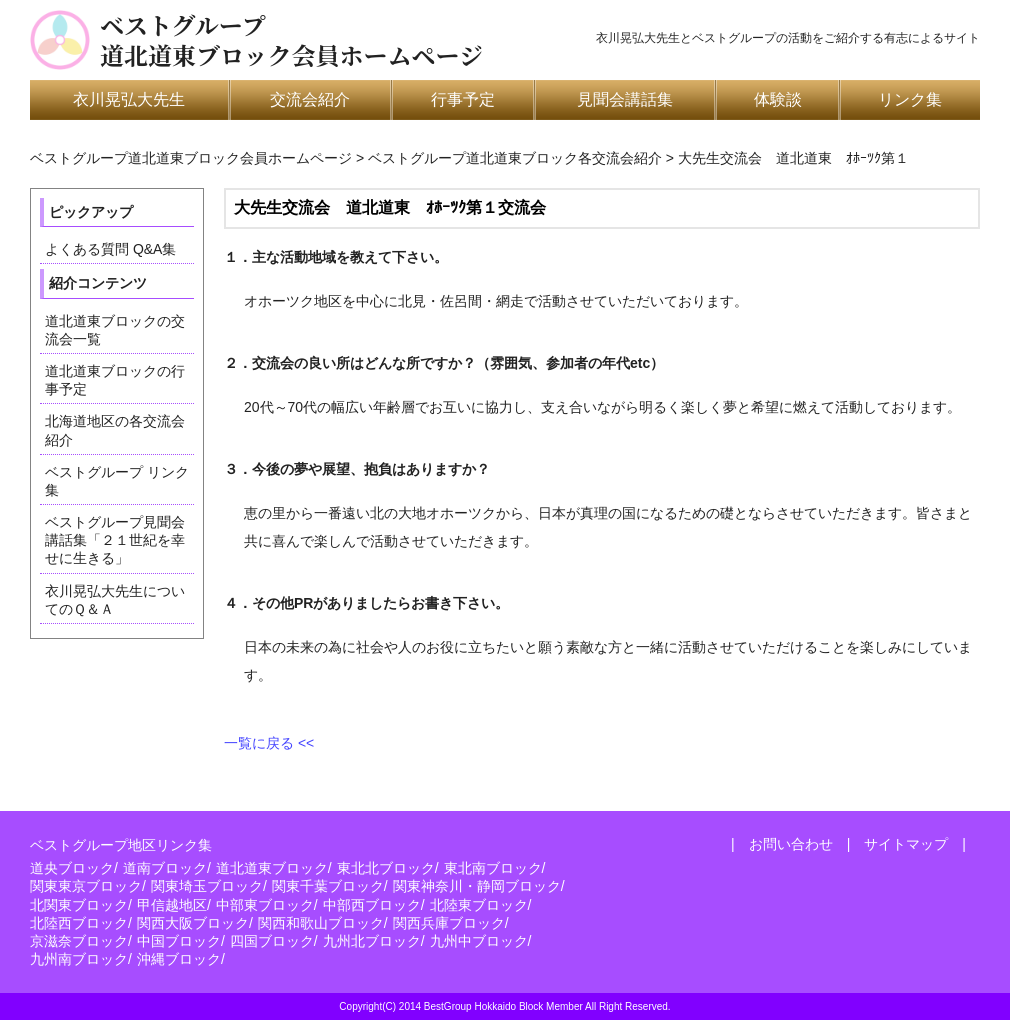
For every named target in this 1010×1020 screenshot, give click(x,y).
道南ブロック (165, 868)
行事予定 (463, 99)
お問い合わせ (791, 844)
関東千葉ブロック (328, 886)
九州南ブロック (79, 959)
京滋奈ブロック (79, 941)
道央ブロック (72, 868)
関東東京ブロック (86, 886)
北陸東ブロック (479, 905)
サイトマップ (906, 844)
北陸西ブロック (79, 923)
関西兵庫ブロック (449, 923)
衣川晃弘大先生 (129, 99)
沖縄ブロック (179, 959)
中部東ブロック (265, 905)
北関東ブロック (79, 905)
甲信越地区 (172, 905)
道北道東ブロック (272, 868)
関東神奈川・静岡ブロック (477, 886)
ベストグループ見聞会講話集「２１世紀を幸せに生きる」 (115, 540)
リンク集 (910, 99)
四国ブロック (272, 941)
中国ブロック (179, 941)
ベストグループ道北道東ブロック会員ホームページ (291, 40)
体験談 (778, 99)
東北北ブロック (386, 868)
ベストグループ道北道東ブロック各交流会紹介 (515, 158)
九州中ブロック (479, 941)
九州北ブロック (372, 941)
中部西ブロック (372, 905)
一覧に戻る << (269, 743)
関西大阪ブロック (193, 923)
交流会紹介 (310, 99)
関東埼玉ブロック (207, 886)
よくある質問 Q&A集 (110, 249)
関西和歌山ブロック (321, 923)
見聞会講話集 (625, 99)
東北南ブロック (493, 868)
